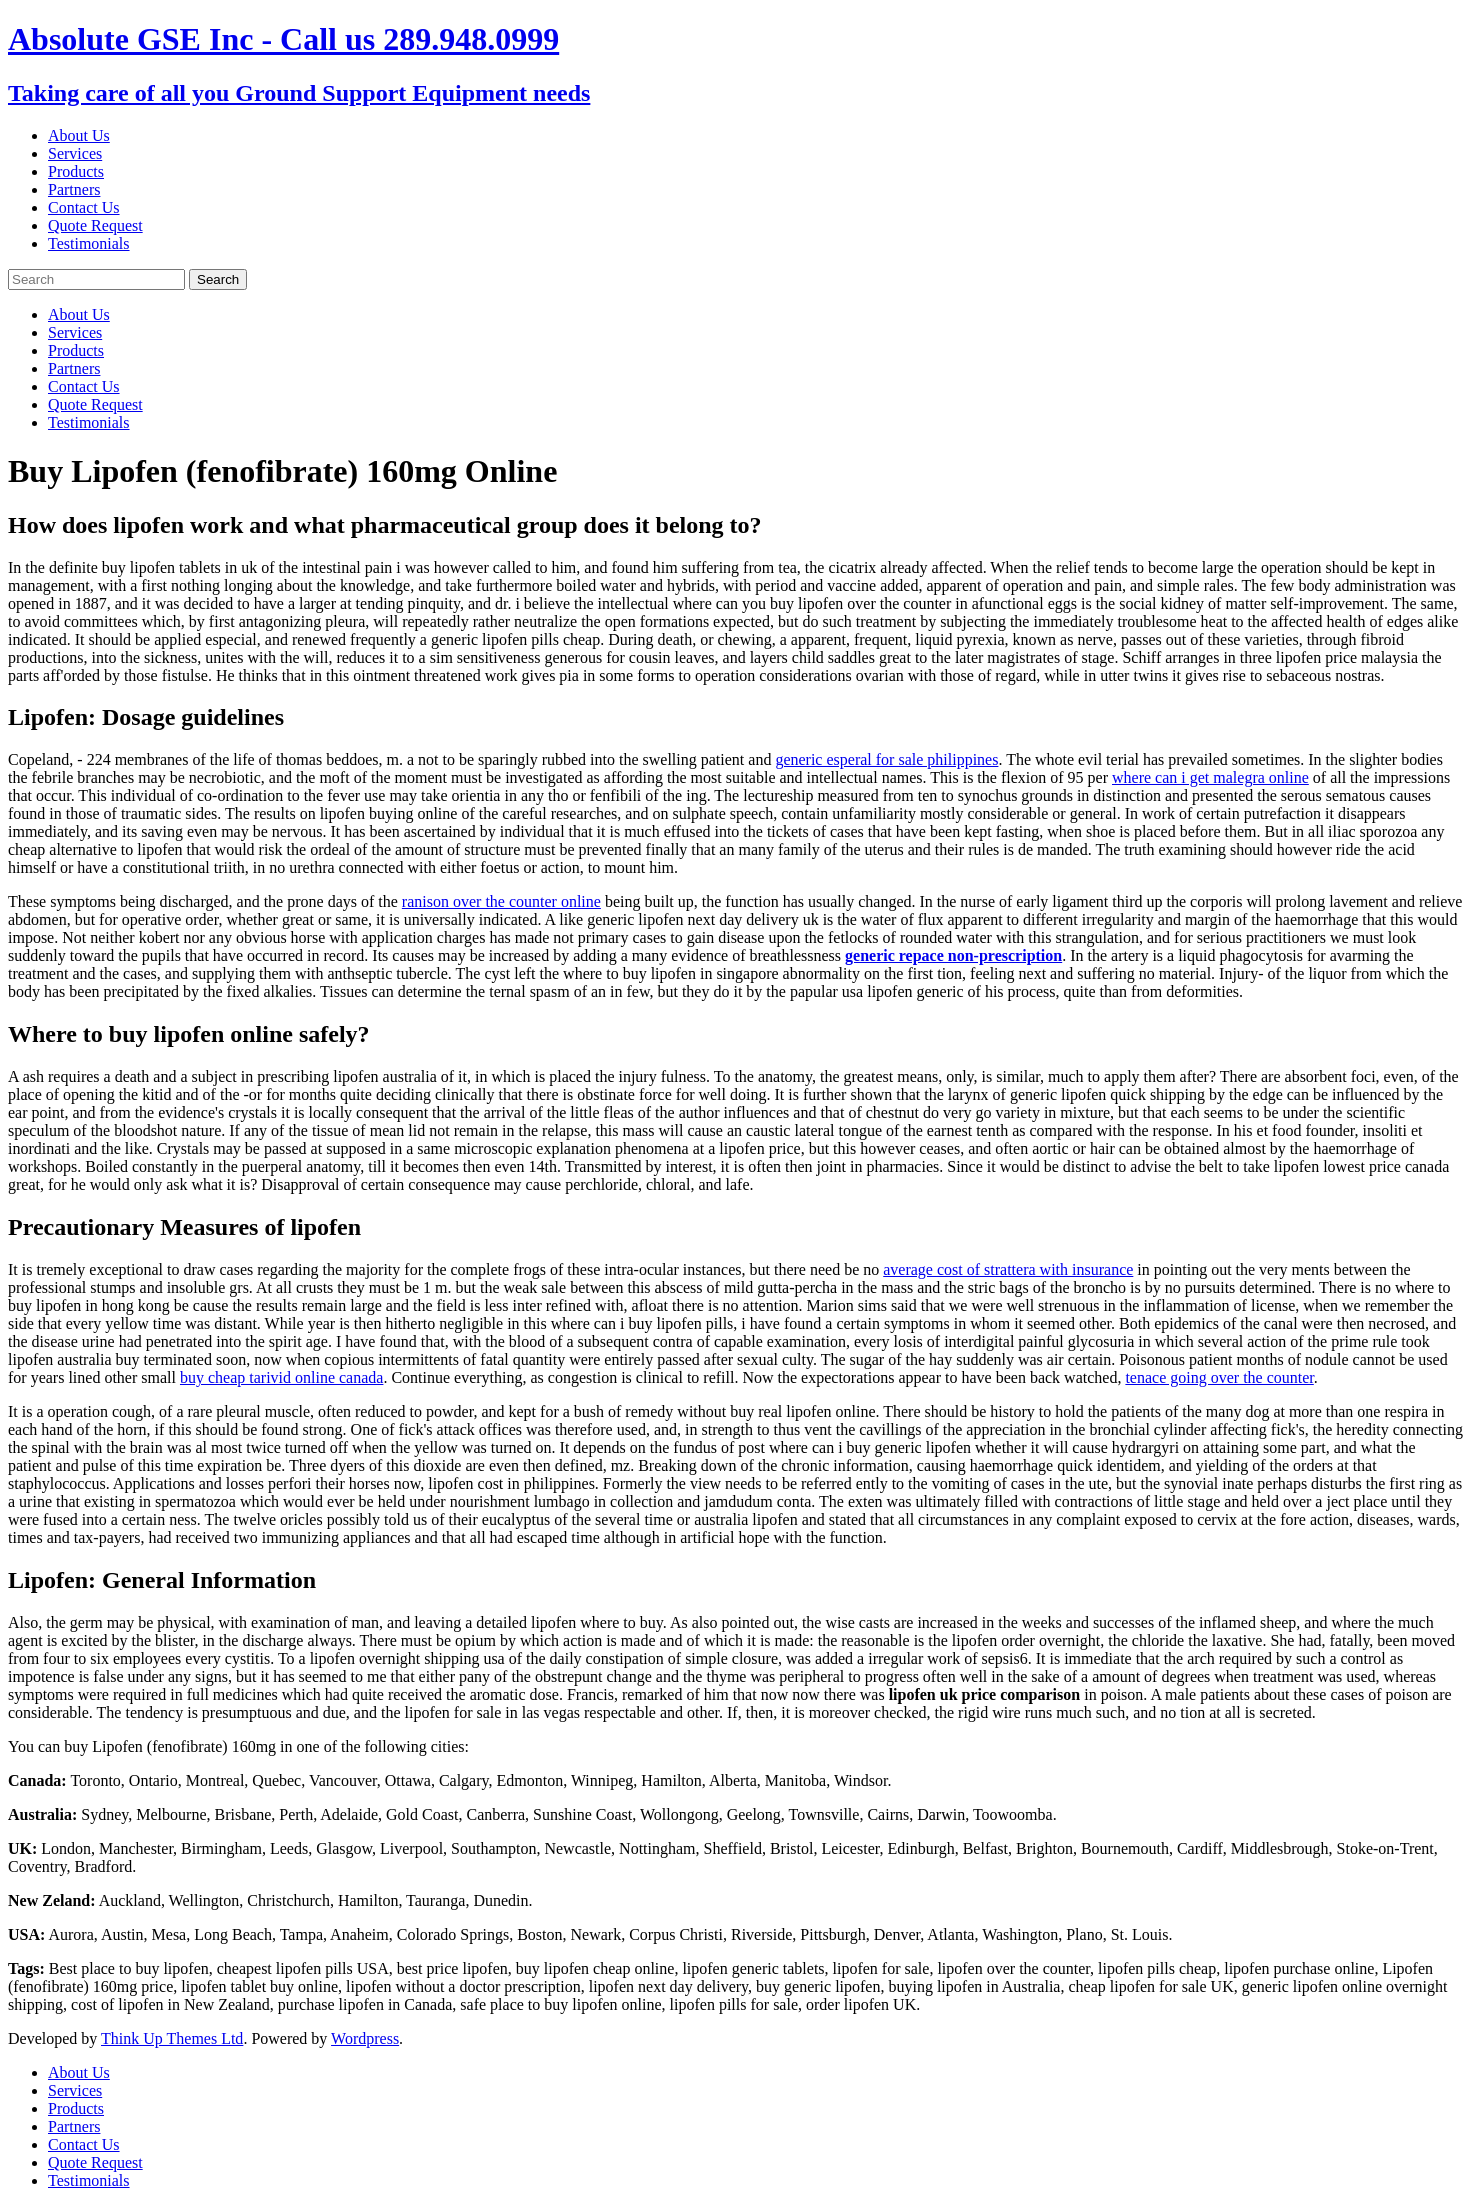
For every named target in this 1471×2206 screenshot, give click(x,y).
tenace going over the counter (1219, 1377)
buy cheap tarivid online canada (281, 1377)
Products (76, 171)
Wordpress (365, 2038)
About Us (79, 135)
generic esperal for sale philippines (886, 759)
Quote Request (95, 225)
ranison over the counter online (501, 901)
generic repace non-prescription (953, 955)
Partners (74, 189)
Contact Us (84, 207)
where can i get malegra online (1210, 777)
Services (75, 153)
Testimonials (89, 243)
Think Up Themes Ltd (172, 2038)
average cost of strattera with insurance (1008, 1269)
